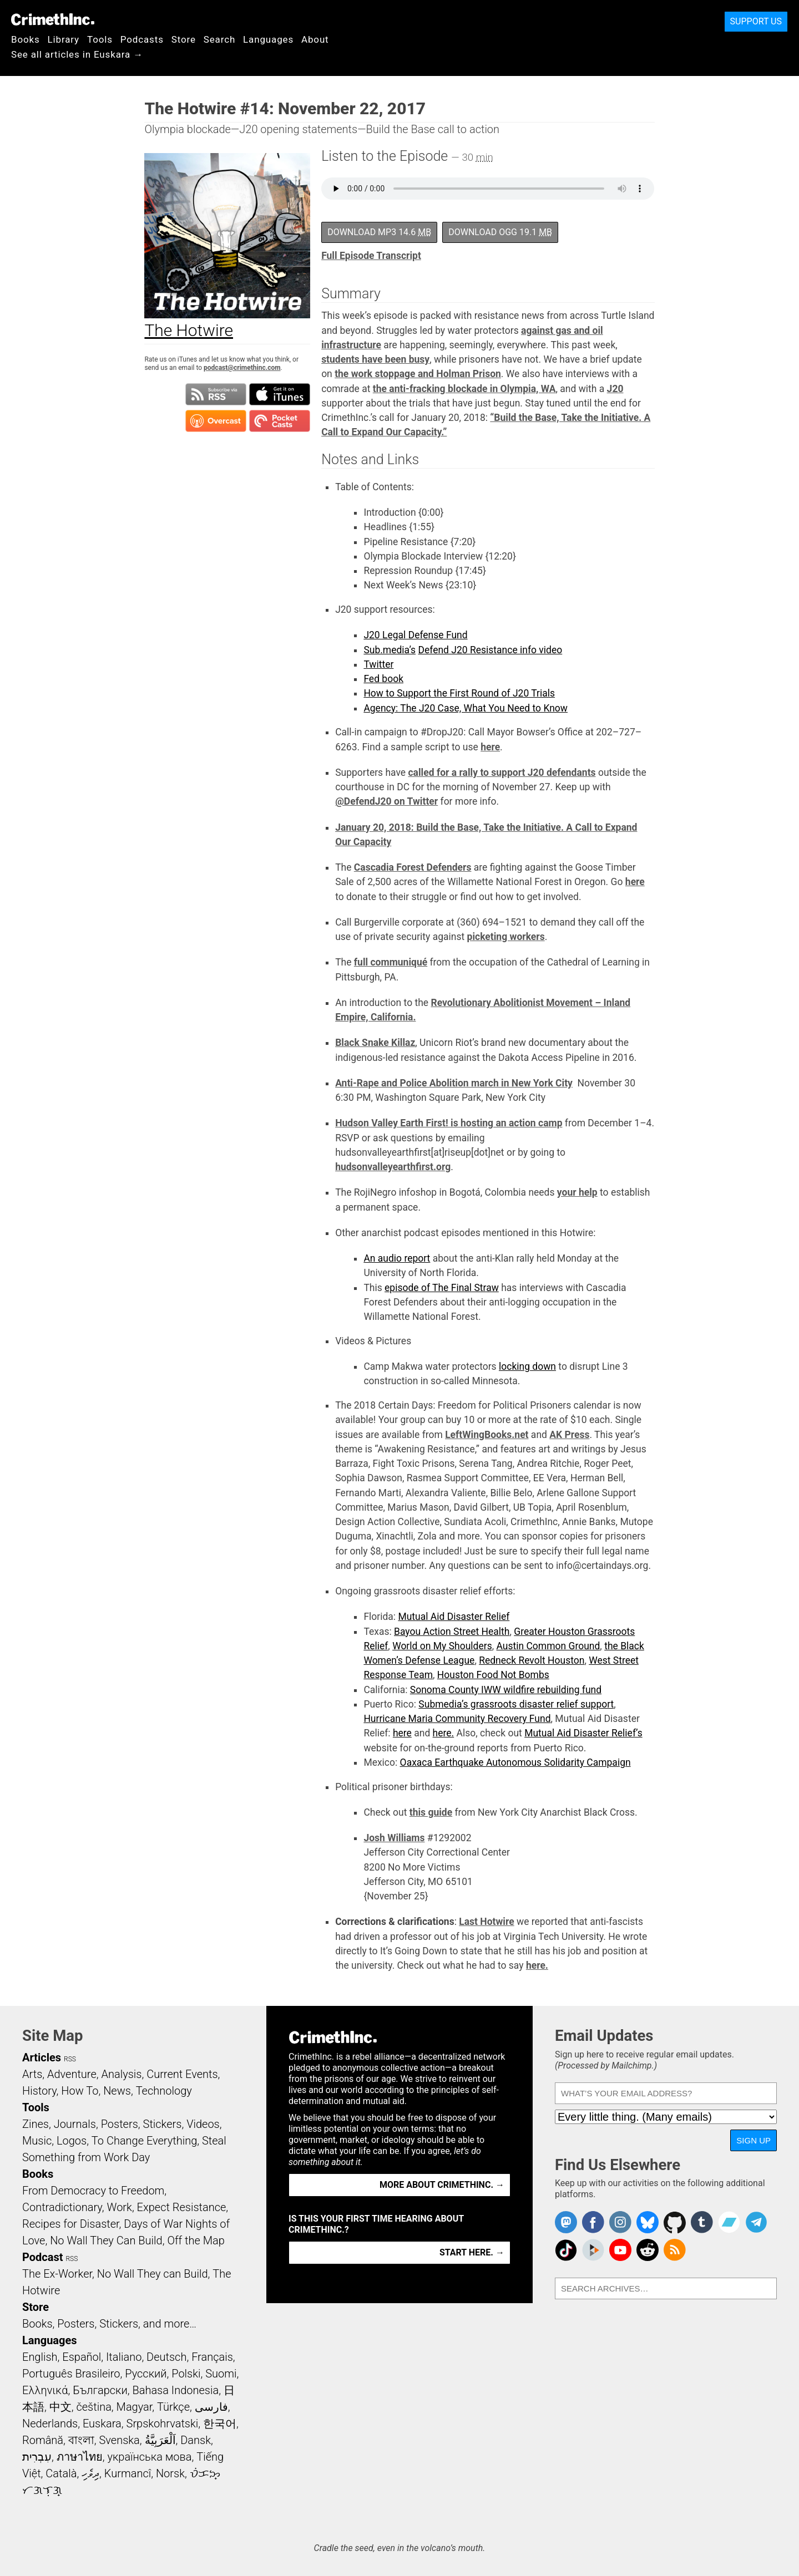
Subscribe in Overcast (215, 421)
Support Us (756, 21)
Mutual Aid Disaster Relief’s (583, 1733)
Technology (164, 2090)
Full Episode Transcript (371, 255)
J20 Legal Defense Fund (415, 635)
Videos (203, 2124)
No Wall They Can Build (106, 2240)
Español (81, 2357)
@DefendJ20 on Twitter (386, 801)
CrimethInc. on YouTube (620, 2250)
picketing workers (506, 936)
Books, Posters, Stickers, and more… (109, 2323)
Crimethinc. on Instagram (620, 2222)
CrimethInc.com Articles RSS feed (675, 2250)
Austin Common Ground (548, 1646)
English (40, 2357)
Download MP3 (379, 232)
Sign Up (753, 2140)
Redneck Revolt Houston (531, 1660)
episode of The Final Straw (442, 1287)
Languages (268, 39)
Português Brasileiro (71, 2373)
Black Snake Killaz (375, 1042)
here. (443, 1733)
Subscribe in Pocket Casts (279, 421)
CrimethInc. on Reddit (647, 2250)
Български (100, 2390)
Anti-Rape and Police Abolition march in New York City (454, 1083)
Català (61, 2473)
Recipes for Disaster (70, 2223)
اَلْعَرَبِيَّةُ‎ (160, 2440)
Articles (41, 2057)
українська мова (149, 2456)
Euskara (102, 2423)
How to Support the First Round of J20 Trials (459, 693)
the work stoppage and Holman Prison (418, 373)
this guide (430, 1812)
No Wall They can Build (152, 2273)
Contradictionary (62, 2207)
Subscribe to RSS (215, 394)
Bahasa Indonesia (175, 2390)
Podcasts (142, 39)
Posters (119, 2124)
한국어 (219, 2423)
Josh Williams (393, 1837)
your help (577, 1192)
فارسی (211, 2407)
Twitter (378, 664)
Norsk (170, 2473)
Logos (72, 2140)
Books (25, 39)
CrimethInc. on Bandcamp (729, 2222)
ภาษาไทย (80, 2456)
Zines (35, 2124)
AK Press (569, 1434)
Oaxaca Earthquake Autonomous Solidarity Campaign (515, 1762)
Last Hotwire (486, 1921)
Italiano (123, 2357)
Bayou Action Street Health (451, 1631)
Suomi (220, 2373)
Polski (185, 2373)
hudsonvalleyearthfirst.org (393, 1166)
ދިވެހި (90, 2473)
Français (212, 2357)
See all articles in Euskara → (77, 54)
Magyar (135, 2407)
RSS (70, 2059)
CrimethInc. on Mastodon (566, 2222)
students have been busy (375, 359)
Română (42, 2440)
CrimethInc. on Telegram (756, 2222)
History (39, 2090)
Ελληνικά (45, 2390)
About (315, 39)
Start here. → (471, 2252)
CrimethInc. (52, 19)
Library (63, 39)
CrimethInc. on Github (675, 2222)
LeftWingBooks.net (486, 1434)
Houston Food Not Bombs (493, 1674)
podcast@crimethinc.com (242, 368)
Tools (100, 39)
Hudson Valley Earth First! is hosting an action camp (448, 1123)
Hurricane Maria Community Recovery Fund (456, 1718)
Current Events (182, 2074)
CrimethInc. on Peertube (593, 2250)
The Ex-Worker (57, 2273)
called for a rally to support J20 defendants (501, 772)
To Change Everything (144, 2140)
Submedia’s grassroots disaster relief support (516, 1704)
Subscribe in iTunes (279, 394)
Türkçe (173, 2407)
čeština (93, 2407)
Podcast (42, 2257)
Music (37, 2140)
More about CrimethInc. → (442, 2184)
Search (219, 39)
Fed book (383, 678)
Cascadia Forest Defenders (413, 867)
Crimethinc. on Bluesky (647, 2222)
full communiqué (390, 962)
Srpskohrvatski (163, 2423)
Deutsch (166, 2357)
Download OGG (500, 232)
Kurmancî (127, 2473)
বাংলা (81, 2440)
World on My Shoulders (442, 1646)
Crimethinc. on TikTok (566, 2250)
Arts (32, 2074)
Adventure (72, 2074)
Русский (145, 2373)
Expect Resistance (181, 2207)
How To (79, 2090)
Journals (75, 2124)
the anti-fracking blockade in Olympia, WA (464, 388)
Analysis (121, 2074)
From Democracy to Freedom (93, 2190)
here (490, 747)
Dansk (195, 2440)
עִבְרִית (37, 2456)
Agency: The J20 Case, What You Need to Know (465, 708)
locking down (527, 1366)
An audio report (396, 1258)
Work (119, 2207)
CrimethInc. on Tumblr (702, 2222)
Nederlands (50, 2423)
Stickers (162, 2124)
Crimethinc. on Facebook (593, 2222)
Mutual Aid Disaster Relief (453, 1616)
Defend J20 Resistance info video (490, 650)
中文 (60, 2407)
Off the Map (195, 2240)
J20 (615, 388)
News (117, 2090)
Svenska (119, 2440)
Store (183, 39)
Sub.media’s (389, 650)
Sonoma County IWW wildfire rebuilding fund (505, 1689)
